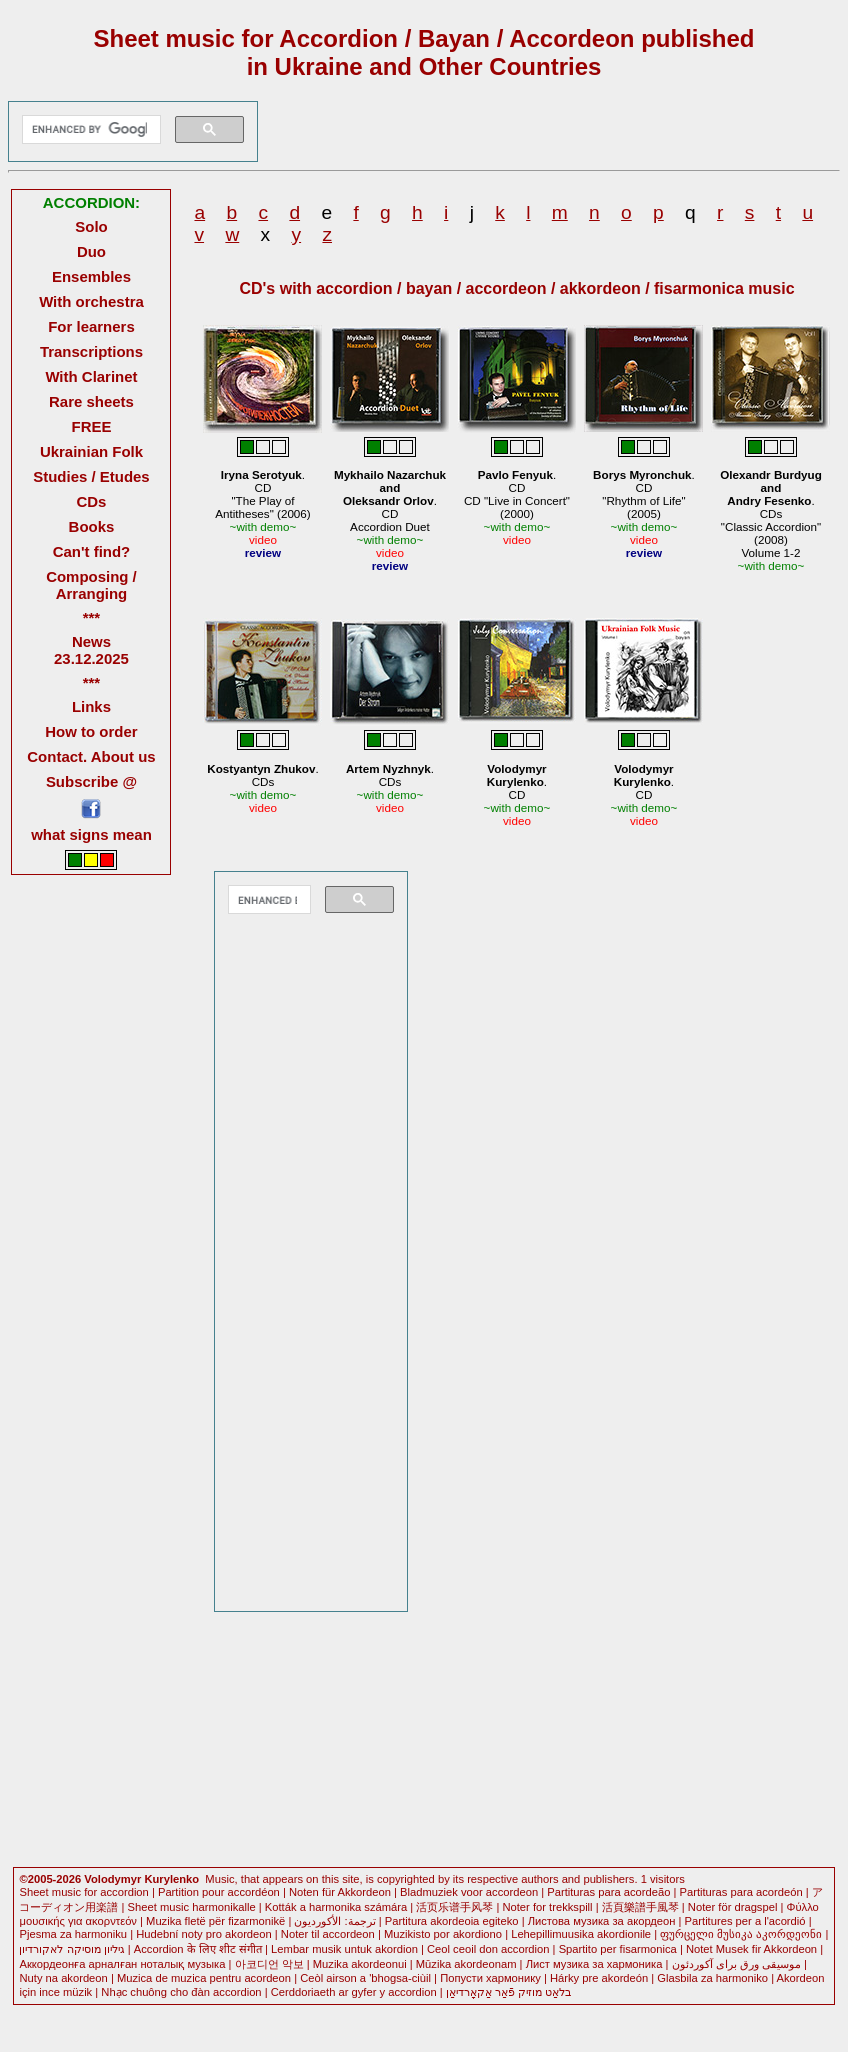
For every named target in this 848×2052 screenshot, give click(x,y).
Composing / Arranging (91, 585)
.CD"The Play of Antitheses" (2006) (263, 494)
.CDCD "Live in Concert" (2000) (517, 494)
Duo (91, 251)
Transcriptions (91, 351)
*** (91, 617)
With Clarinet (91, 376)
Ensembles (91, 276)
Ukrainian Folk (91, 451)
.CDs (262, 775)
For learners (91, 326)
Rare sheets (91, 401)
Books (92, 526)
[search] (89, 130)
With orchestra (91, 301)
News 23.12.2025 (91, 650)
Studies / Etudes (91, 476)
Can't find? (92, 551)
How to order (91, 731)
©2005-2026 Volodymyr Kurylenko (109, 1879)
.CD (517, 781)
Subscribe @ (91, 781)
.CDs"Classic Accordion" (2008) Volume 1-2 (771, 513)
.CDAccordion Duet (390, 500)
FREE (92, 426)
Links (91, 706)
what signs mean (91, 834)
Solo (91, 226)
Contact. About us (91, 756)
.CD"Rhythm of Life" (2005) (644, 494)
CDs (91, 501)
